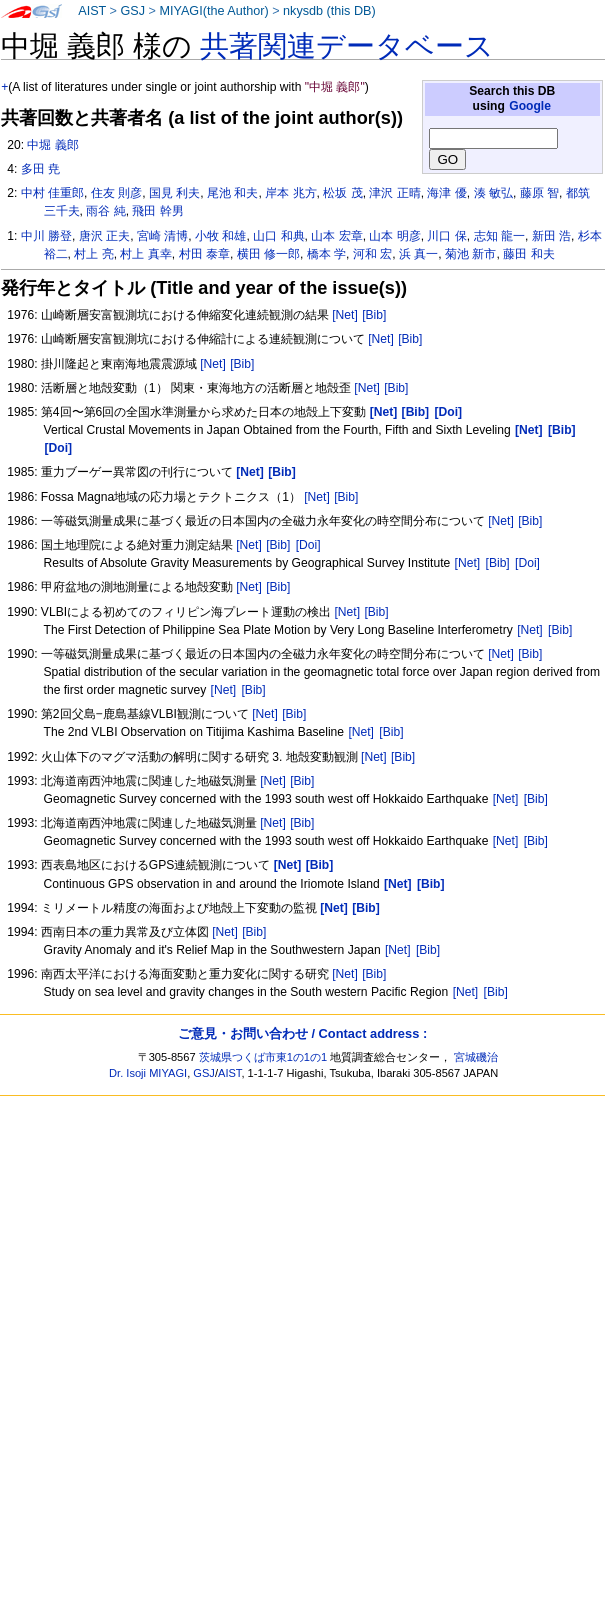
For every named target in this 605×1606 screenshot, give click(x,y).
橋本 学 (326, 254)
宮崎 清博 (162, 236)
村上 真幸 (145, 254)
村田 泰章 (204, 254)
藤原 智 (539, 193)
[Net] (345, 315)
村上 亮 (93, 254)
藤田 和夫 (528, 254)
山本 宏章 (336, 236)
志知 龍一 (499, 236)
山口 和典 (278, 236)
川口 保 (446, 236)
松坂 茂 (342, 193)
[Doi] (308, 545)
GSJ (132, 11)
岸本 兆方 (290, 193)
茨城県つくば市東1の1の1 (263, 1057)
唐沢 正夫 (104, 236)
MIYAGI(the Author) (213, 11)
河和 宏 (372, 254)
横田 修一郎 (268, 254)
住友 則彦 (116, 193)
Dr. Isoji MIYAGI (148, 1073)
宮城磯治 (476, 1057)
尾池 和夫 (232, 193)
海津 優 (446, 193)
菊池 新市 (470, 254)
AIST (92, 11)
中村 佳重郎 (52, 193)
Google (530, 106)
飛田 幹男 (157, 211)
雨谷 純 (105, 211)
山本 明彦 (394, 236)
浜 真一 (418, 254)
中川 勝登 (46, 236)
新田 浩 (551, 236)
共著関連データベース (347, 46)
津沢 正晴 (394, 193)
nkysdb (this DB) (329, 11)
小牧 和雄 (220, 236)
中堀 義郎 (52, 145)
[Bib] (374, 315)
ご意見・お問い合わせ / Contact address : (302, 1033)
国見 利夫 (174, 193)
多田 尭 (40, 169)
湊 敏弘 (493, 193)
